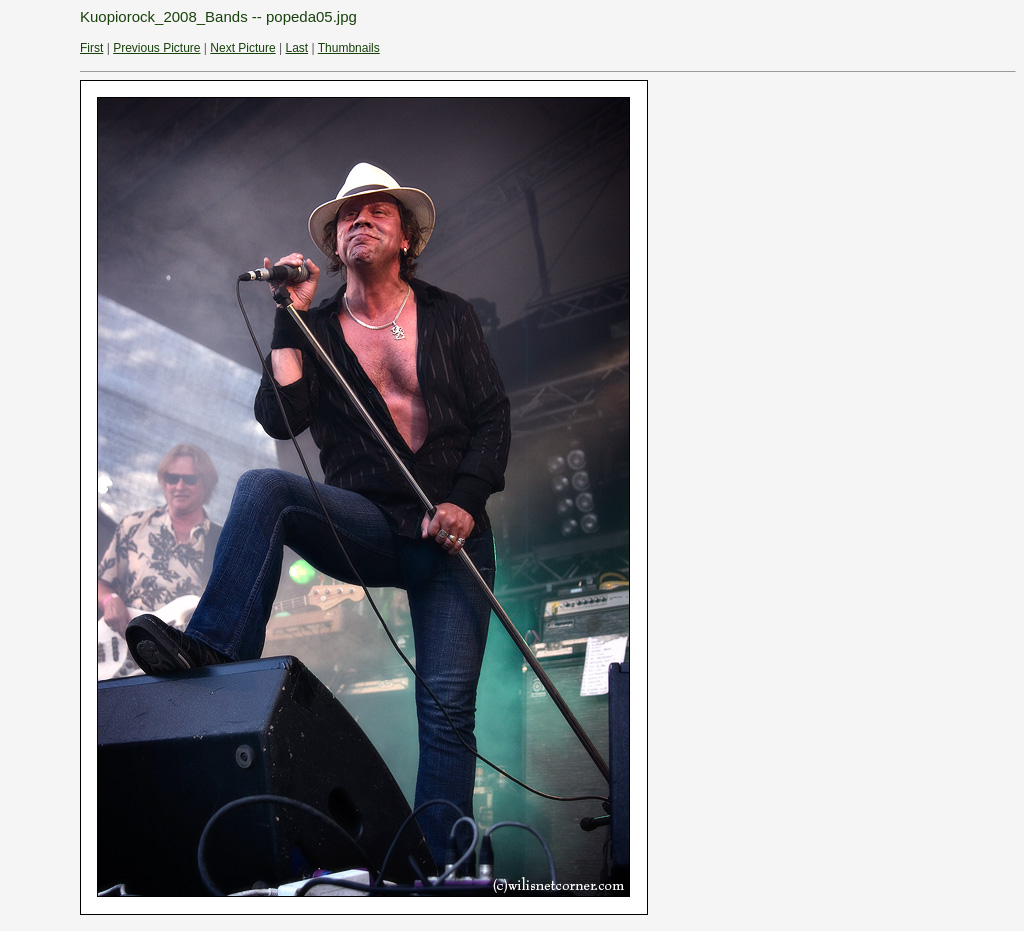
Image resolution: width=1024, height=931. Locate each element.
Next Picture (242, 48)
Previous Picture (156, 48)
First (91, 48)
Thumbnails (349, 48)
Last (296, 48)
